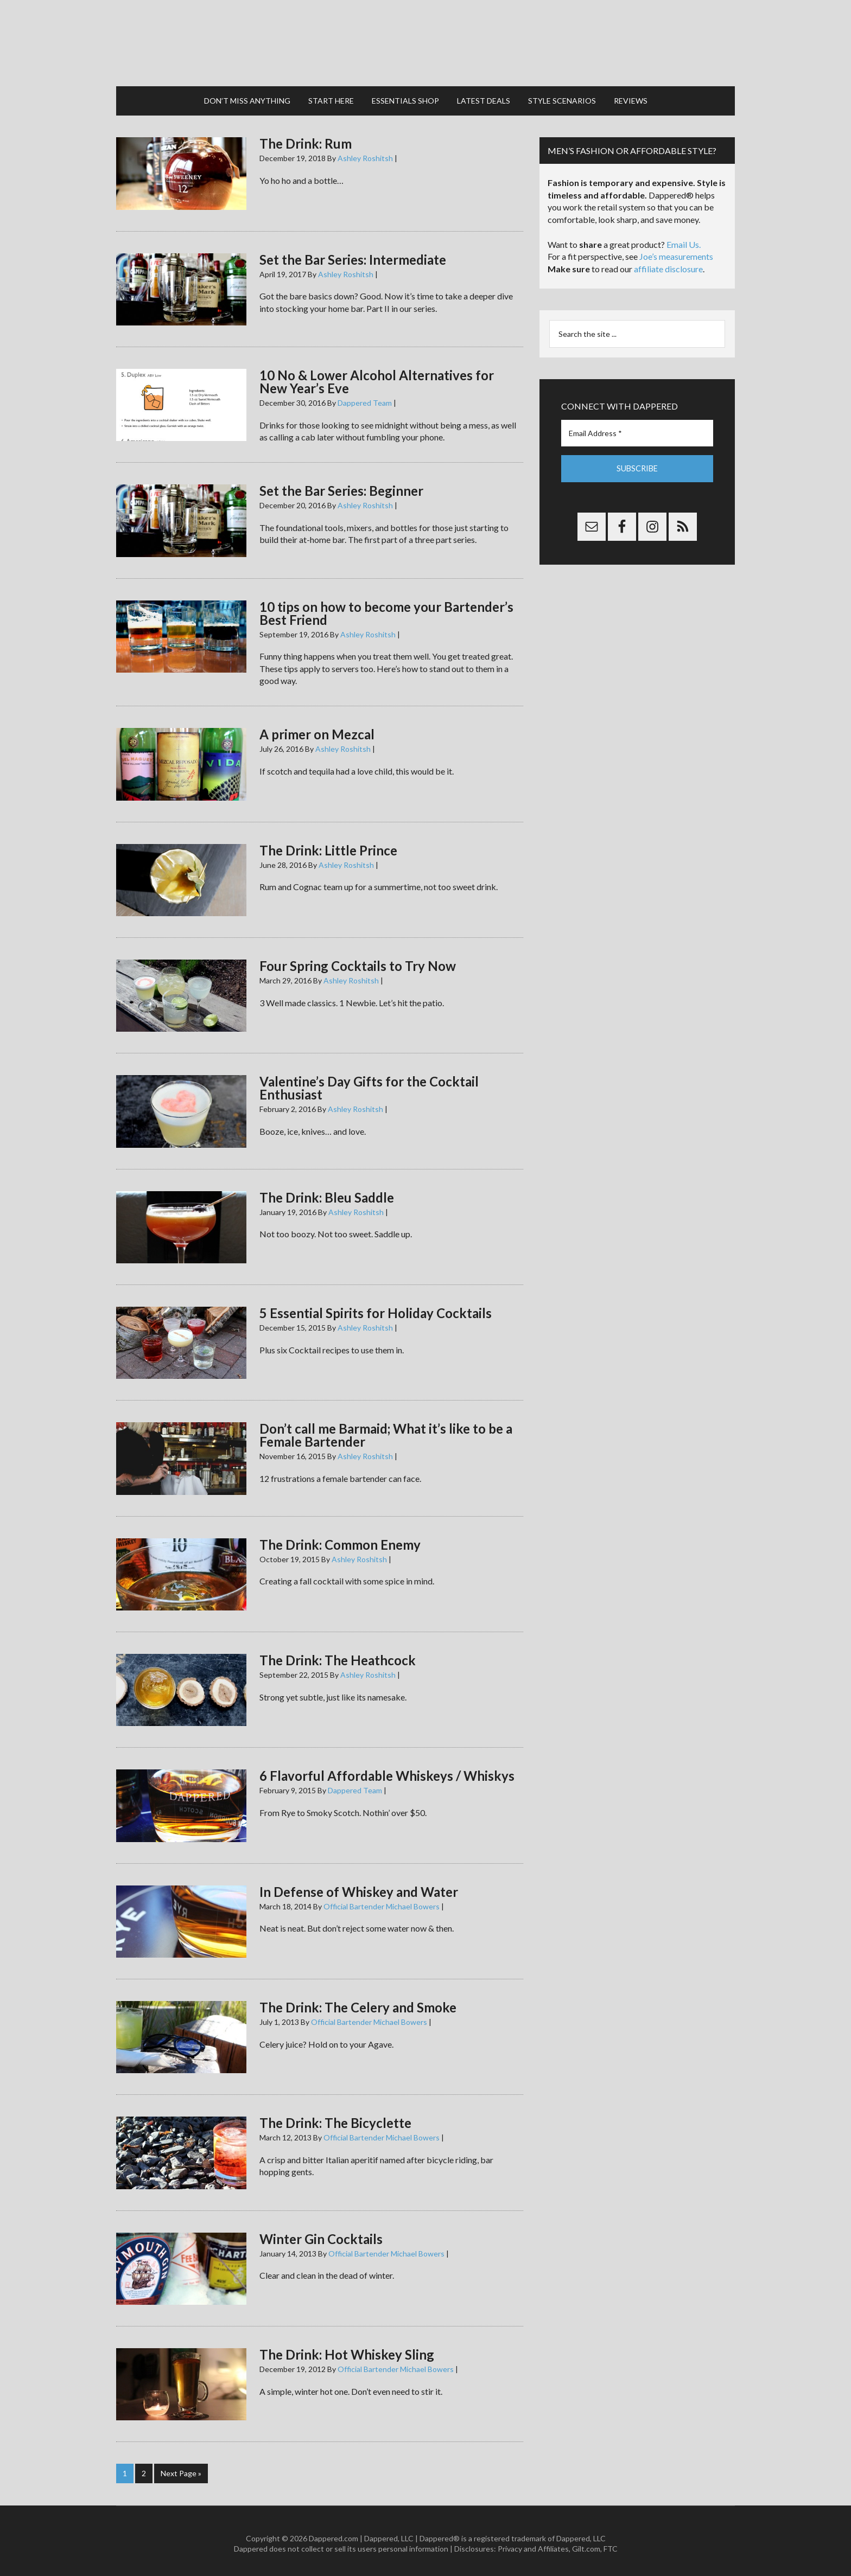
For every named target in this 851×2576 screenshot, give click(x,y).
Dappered (425, 40)
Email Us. (683, 239)
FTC (611, 2543)
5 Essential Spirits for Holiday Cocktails (375, 1308)
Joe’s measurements (676, 251)
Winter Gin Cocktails (321, 2233)
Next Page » (181, 2468)
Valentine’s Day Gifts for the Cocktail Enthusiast (369, 1083)
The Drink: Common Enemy (340, 1539)
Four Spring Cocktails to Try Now (357, 961)
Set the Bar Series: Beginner (341, 486)
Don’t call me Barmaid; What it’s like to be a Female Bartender (385, 1430)
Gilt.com (586, 2543)
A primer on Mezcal (316, 729)
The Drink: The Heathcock (337, 1655)
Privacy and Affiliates (533, 2543)
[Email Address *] (637, 428)
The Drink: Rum (305, 138)
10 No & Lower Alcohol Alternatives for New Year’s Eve (376, 376)
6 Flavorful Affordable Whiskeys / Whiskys (387, 1771)
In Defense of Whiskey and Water (358, 1886)
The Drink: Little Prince (328, 845)
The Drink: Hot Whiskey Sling (346, 2349)
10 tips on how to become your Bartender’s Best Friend (386, 607)
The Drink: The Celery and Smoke (357, 2002)
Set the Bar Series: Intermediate (352, 254)
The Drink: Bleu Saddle (326, 1192)
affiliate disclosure (668, 264)
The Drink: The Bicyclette (335, 2118)
